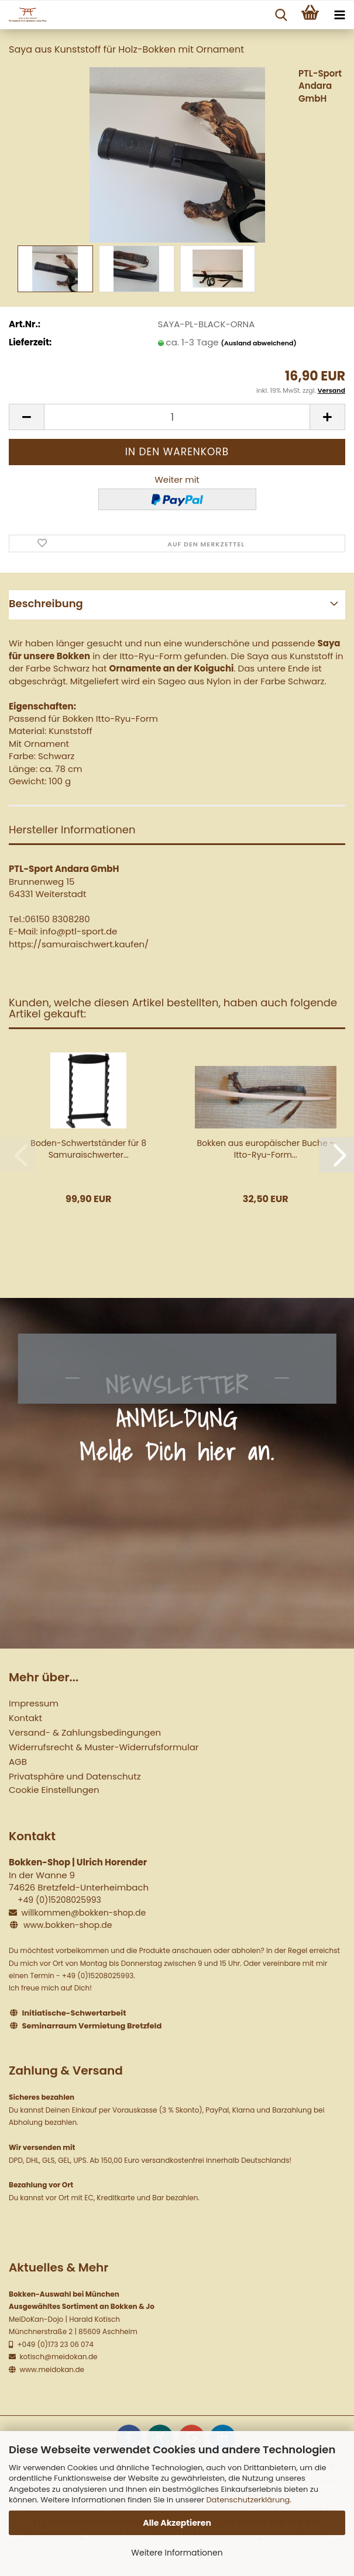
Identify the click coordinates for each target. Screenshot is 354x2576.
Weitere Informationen (176, 2552)
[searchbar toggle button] (280, 15)
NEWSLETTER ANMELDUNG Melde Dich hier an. (177, 1418)
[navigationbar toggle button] (339, 15)
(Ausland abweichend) (259, 343)
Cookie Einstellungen (54, 1790)
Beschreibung (46, 603)
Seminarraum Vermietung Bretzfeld (92, 2025)
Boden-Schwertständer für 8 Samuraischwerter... (88, 1149)
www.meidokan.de (51, 2369)
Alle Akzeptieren (177, 2523)
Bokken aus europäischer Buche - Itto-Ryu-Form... (265, 1149)
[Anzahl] (177, 417)
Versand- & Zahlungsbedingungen (85, 1732)
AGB (18, 1762)
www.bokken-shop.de (67, 1925)
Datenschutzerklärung (248, 2499)
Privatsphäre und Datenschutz (74, 1776)
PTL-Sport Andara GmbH (320, 86)
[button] (26, 417)
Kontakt (25, 1718)
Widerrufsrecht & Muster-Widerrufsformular (103, 1747)
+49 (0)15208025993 (59, 1900)
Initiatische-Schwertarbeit (74, 2012)
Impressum (34, 1703)
